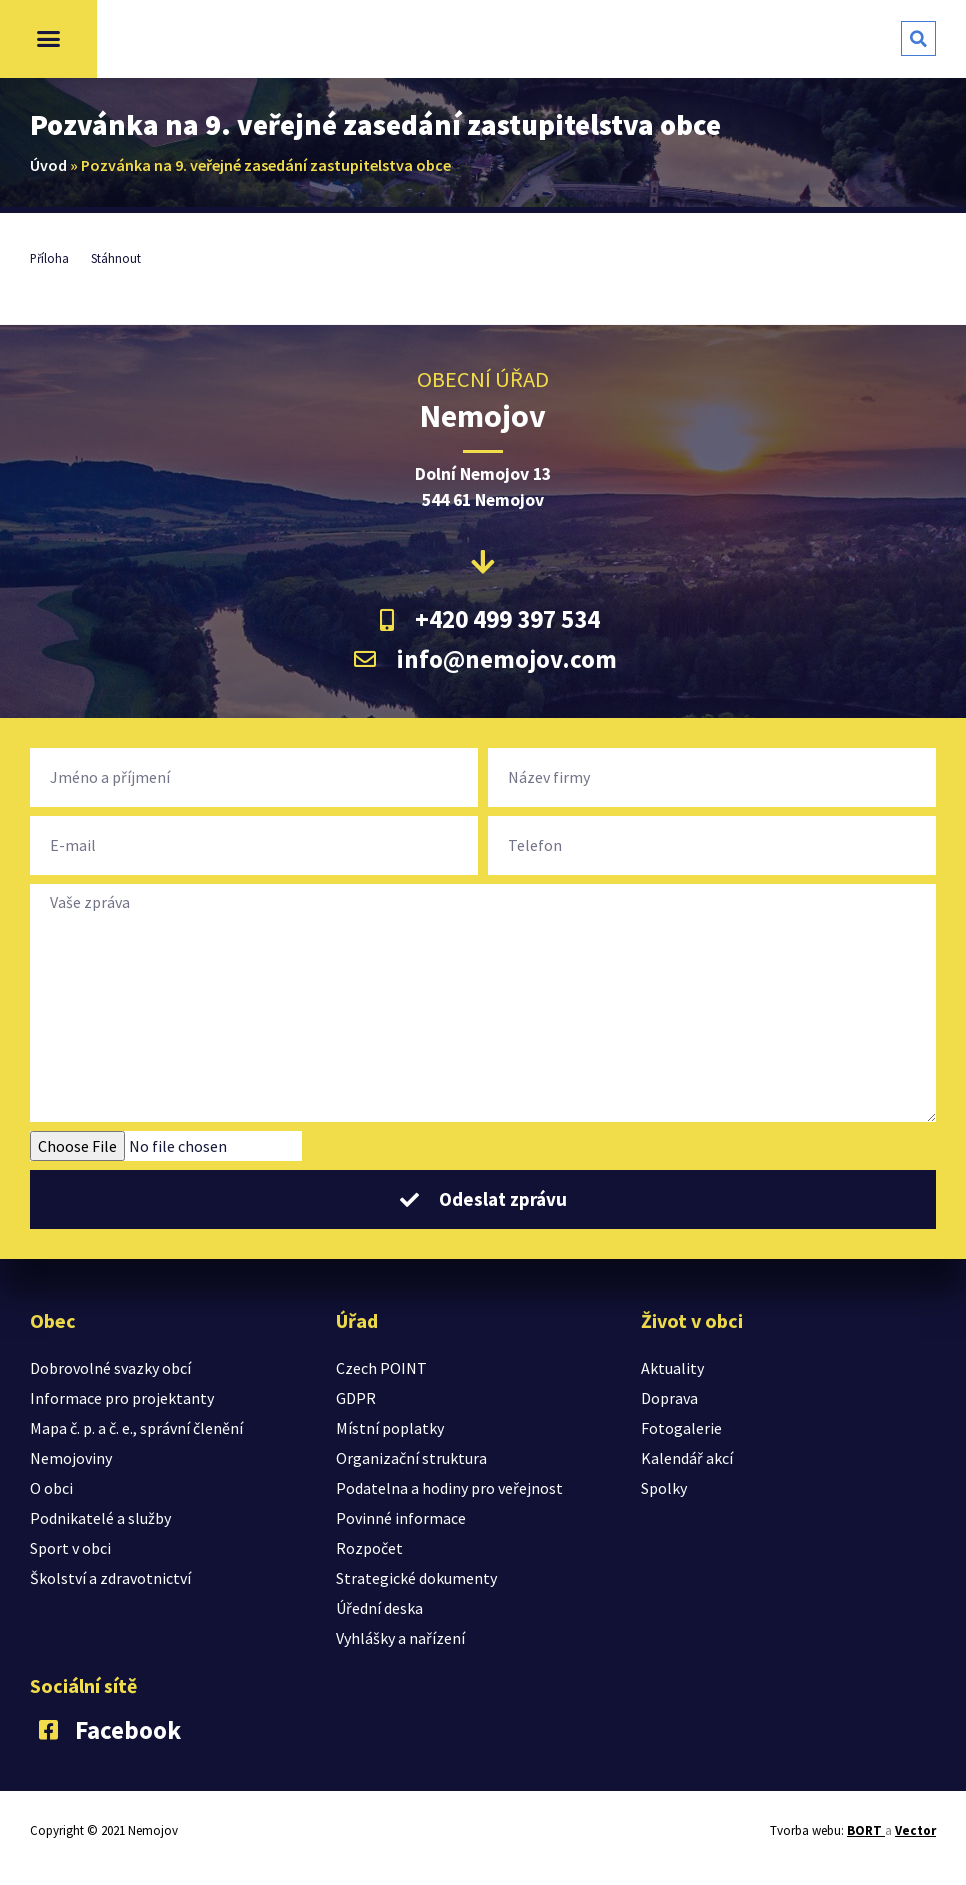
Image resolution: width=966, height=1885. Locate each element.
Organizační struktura (411, 1458)
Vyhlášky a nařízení (400, 1638)
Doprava (669, 1398)
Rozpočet (369, 1548)
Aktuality (672, 1368)
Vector (915, 1830)
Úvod (48, 165)
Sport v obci (70, 1548)
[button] (49, 39)
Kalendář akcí (687, 1458)
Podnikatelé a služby (100, 1518)
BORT (866, 1830)
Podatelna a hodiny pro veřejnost (449, 1488)
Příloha (49, 258)
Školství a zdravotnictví (110, 1578)
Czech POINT (381, 1368)
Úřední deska (379, 1608)
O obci (51, 1488)
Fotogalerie (681, 1428)
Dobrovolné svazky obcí (110, 1368)
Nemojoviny (71, 1458)
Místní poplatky (390, 1428)
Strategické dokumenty (416, 1578)
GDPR (356, 1398)
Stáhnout (116, 258)
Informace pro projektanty (122, 1398)
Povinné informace (401, 1518)
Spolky (664, 1488)
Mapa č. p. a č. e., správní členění (136, 1428)
